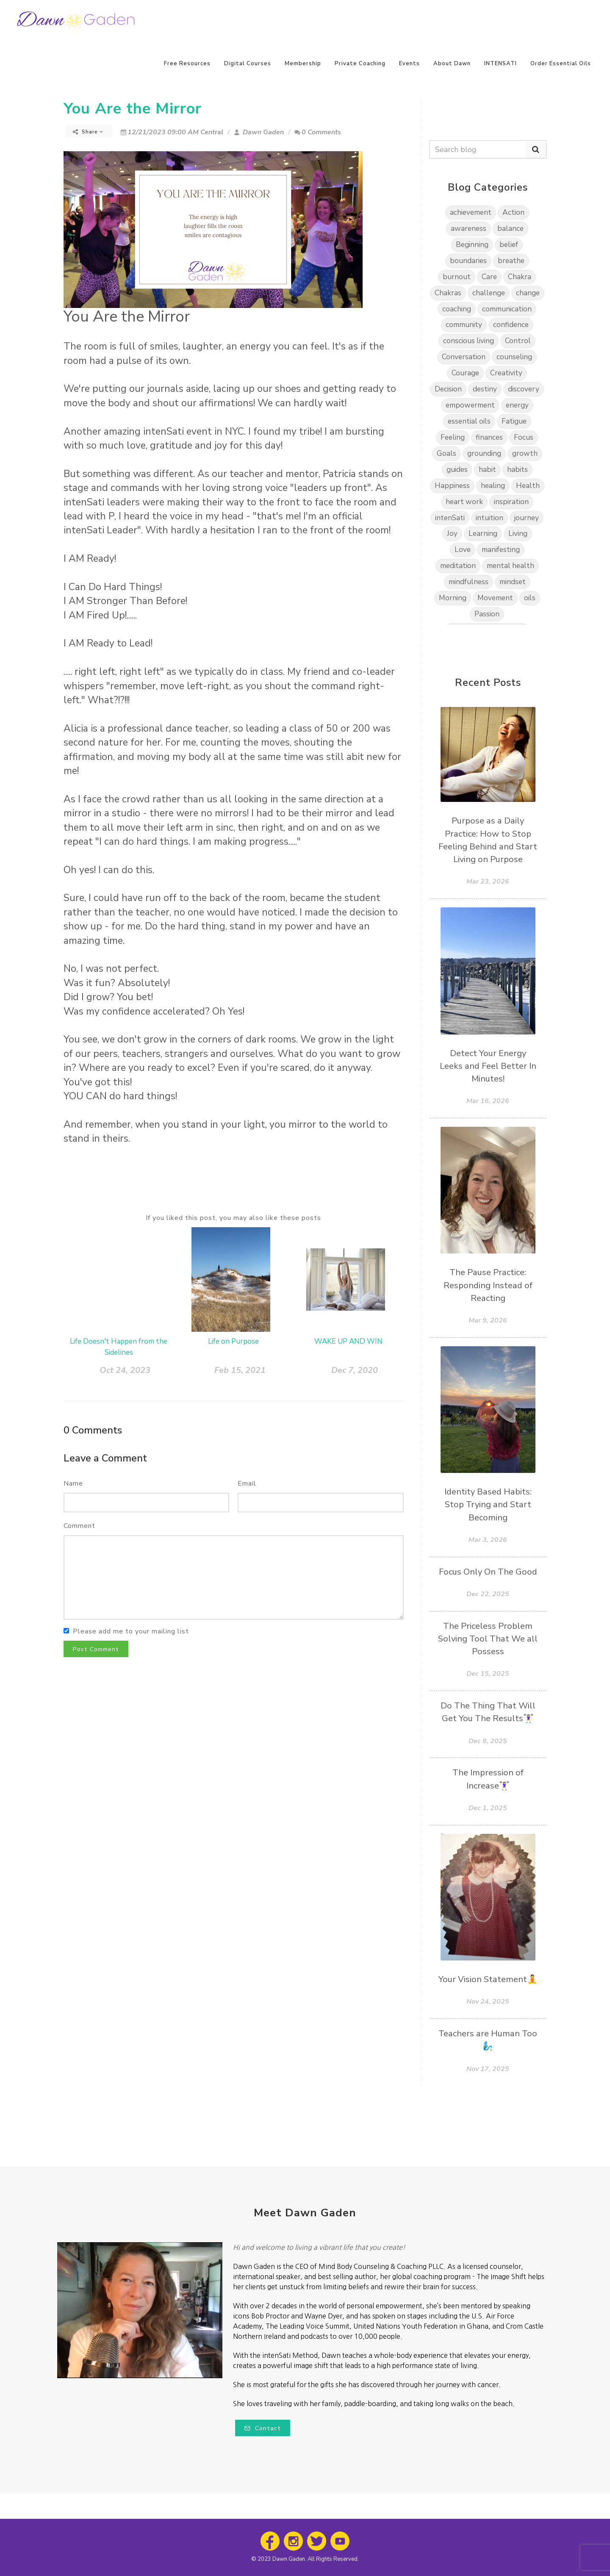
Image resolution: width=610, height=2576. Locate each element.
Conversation (463, 357)
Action (513, 212)
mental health (510, 566)
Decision (448, 389)
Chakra (519, 277)
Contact (262, 2428)
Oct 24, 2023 (125, 1370)
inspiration (511, 502)
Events (409, 63)
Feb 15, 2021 (240, 1370)
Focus (523, 437)
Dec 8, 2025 (488, 1741)
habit (487, 469)
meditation (458, 566)
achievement (470, 212)
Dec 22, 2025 (487, 1594)
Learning (483, 533)
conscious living (468, 341)
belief (508, 245)
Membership (303, 63)
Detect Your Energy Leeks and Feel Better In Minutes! (488, 1066)
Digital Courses (247, 63)
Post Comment (96, 1649)
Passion (486, 614)
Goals (446, 453)
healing (493, 486)
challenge (488, 293)
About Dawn (452, 63)
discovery (523, 389)
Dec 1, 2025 (488, 1808)
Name (73, 1483)
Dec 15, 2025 (487, 1673)
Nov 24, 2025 (487, 2001)
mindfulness (468, 582)
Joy (452, 533)
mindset (512, 582)
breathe (511, 261)
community (464, 325)
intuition (489, 518)
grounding (484, 453)
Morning (452, 598)
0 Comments (317, 132)
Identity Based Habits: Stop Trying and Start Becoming (488, 1504)
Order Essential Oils (560, 63)
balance (510, 228)
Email (247, 1483)
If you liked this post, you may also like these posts (233, 1218)
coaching (456, 309)
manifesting (501, 550)
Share (88, 131)
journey (526, 518)
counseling (514, 357)
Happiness (452, 486)
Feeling (453, 437)
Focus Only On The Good (488, 1572)
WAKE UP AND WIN (348, 1341)
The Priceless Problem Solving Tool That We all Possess (488, 1638)
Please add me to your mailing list (131, 1631)
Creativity (506, 373)
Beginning (472, 245)
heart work (464, 502)
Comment (79, 1526)
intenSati (450, 518)
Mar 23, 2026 (487, 881)
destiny (485, 389)
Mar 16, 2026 (487, 1101)
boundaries (468, 261)
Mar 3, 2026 (488, 1539)
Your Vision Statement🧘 (488, 1979)
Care (489, 277)
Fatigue (514, 421)
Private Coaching (360, 63)
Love (463, 550)
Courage (465, 373)
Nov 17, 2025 (487, 2069)
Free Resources (187, 63)
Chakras (448, 293)
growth (525, 453)
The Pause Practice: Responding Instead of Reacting (488, 1285)
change (528, 293)
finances (489, 437)
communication (507, 309)
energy (517, 405)
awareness (468, 228)
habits (517, 469)
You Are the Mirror (133, 108)
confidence (511, 325)
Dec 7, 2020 (354, 1370)
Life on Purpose (233, 1341)
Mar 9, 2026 (488, 1320)
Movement (495, 598)
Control (518, 341)
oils (529, 598)
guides (457, 469)
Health (528, 486)
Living (517, 533)
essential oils (469, 421)
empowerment (470, 405)
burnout (457, 277)
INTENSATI (500, 63)
